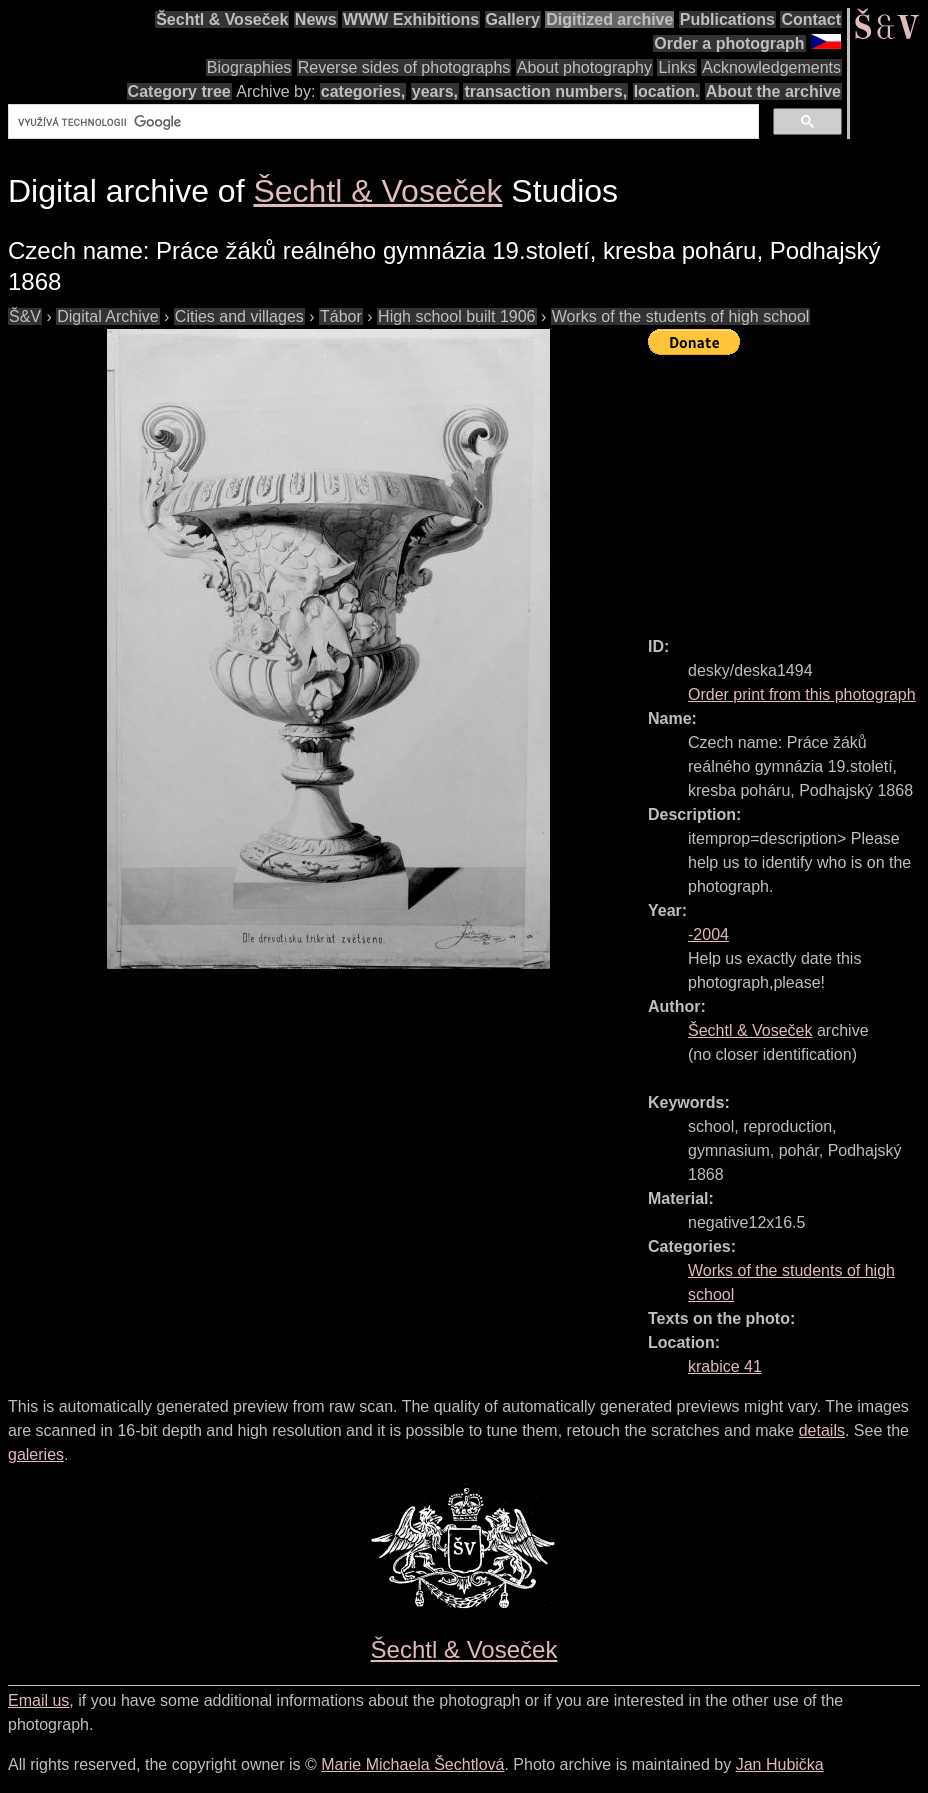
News (316, 19)
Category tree (179, 91)
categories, (363, 91)
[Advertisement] (788, 487)
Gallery (513, 19)
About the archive (773, 91)
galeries (36, 1454)
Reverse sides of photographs (404, 67)
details (822, 1430)
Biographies (249, 67)
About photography (584, 67)
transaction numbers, (545, 91)
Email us (38, 1700)
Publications (727, 19)
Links (676, 67)
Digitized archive (609, 19)
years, (435, 91)
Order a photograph (729, 43)
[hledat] (381, 122)
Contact (811, 19)
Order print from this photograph (802, 694)
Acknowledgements (771, 67)
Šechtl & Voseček (222, 19)
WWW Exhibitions (411, 19)
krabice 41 (725, 1366)
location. (667, 91)
